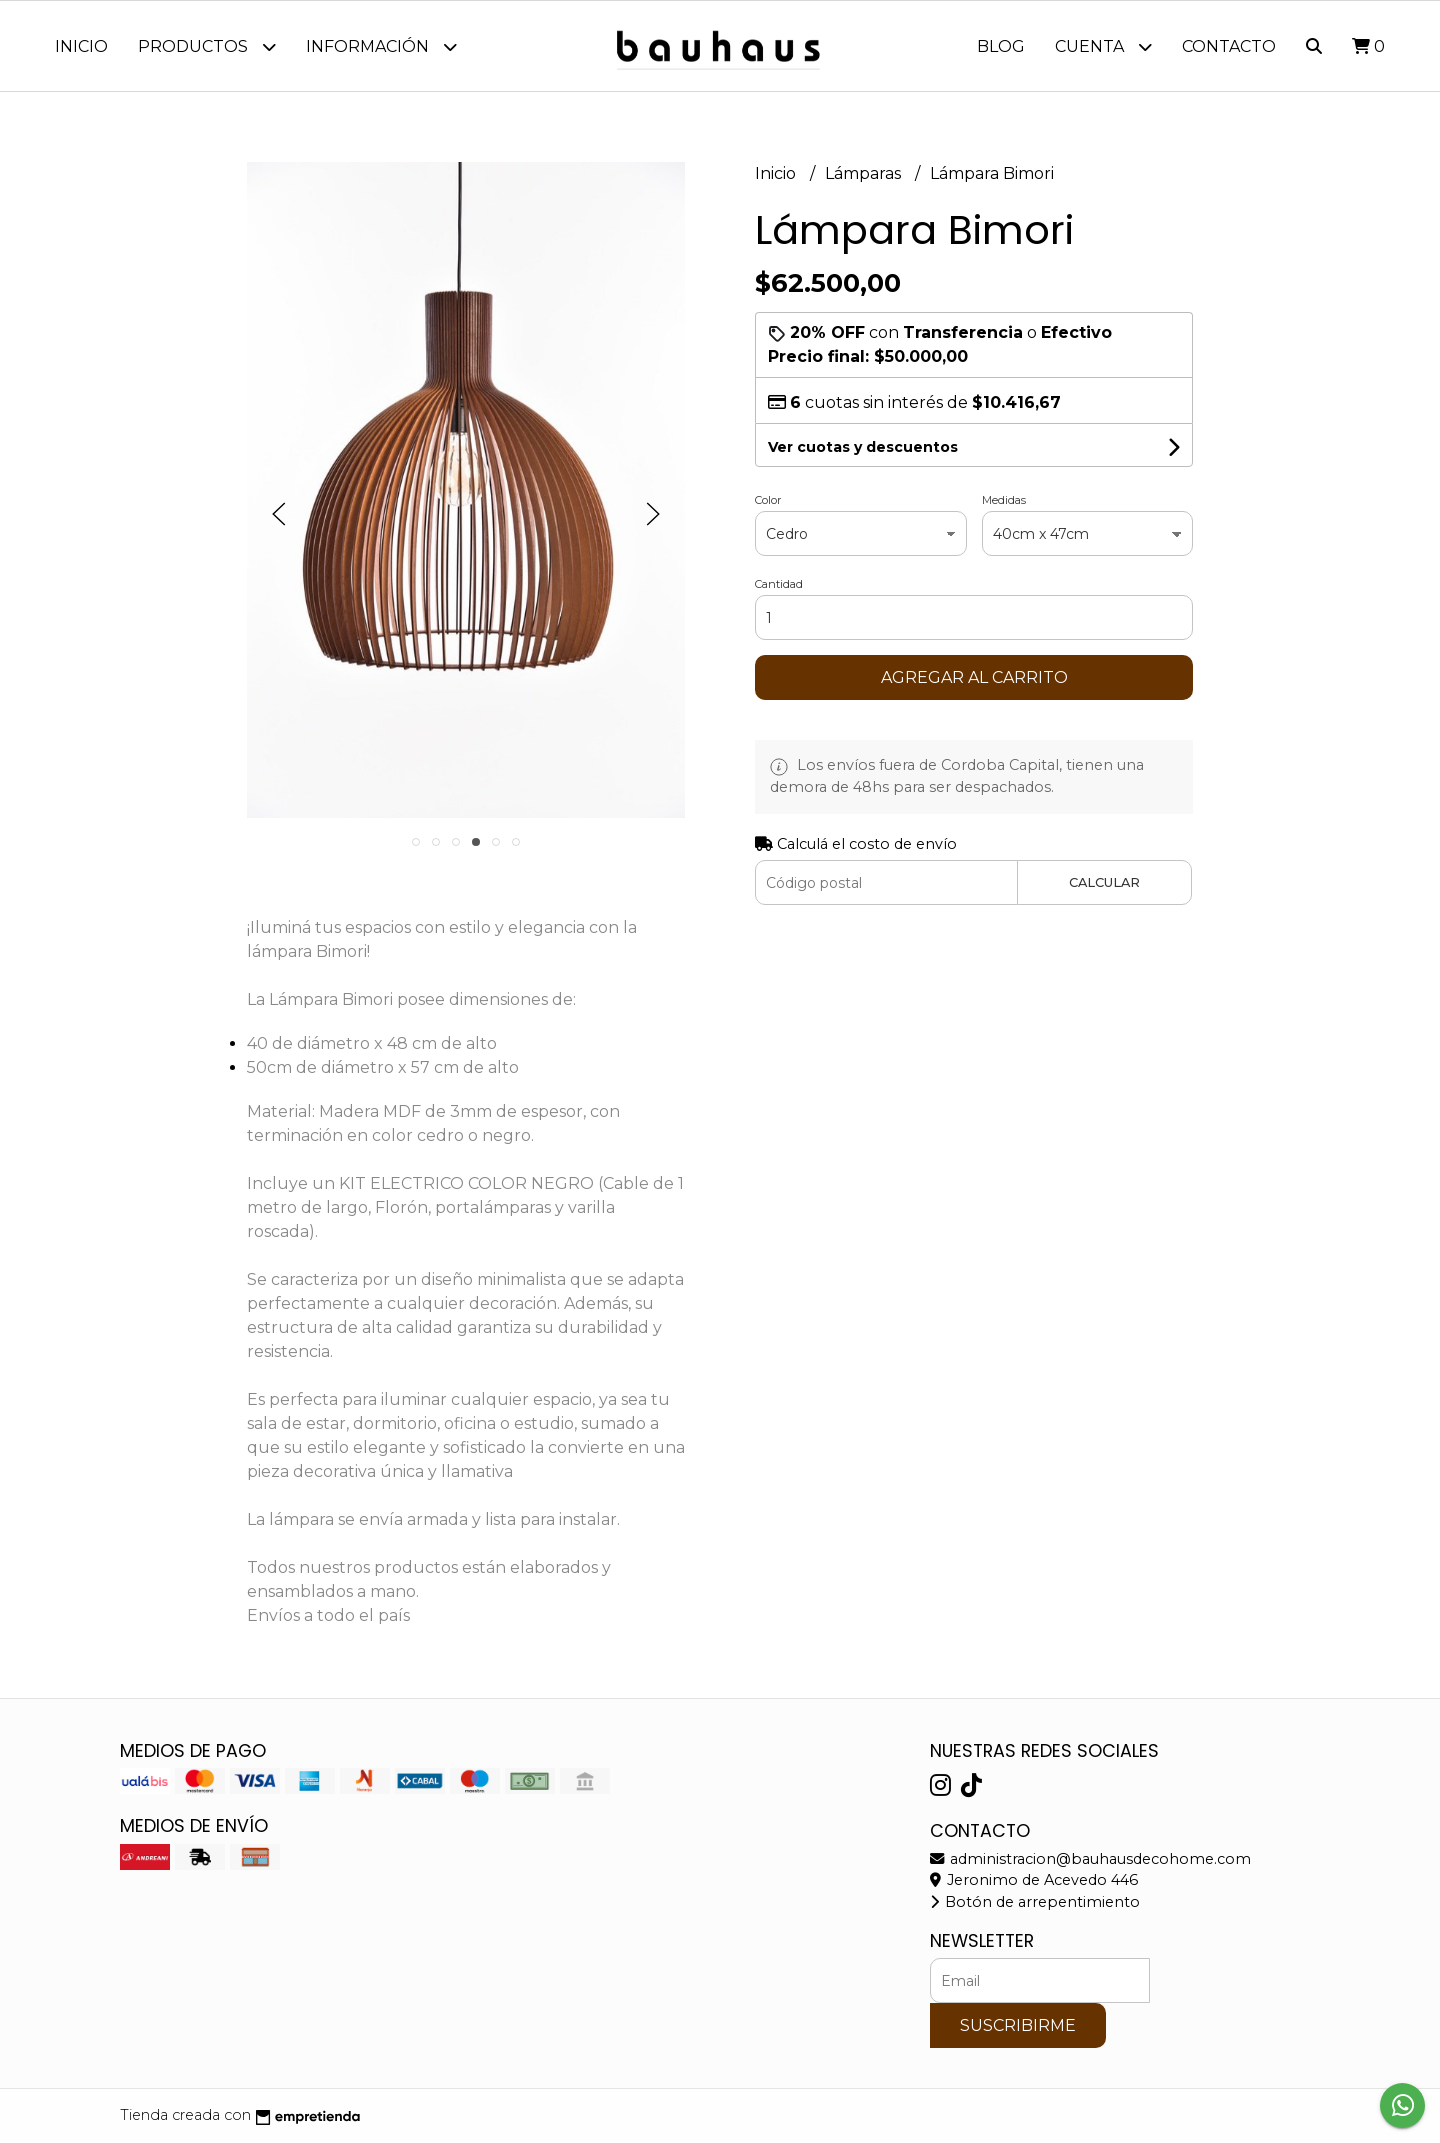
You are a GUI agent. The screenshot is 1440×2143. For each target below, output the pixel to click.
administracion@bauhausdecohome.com (1090, 1859)
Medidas (1004, 500)
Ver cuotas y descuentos (863, 447)
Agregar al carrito (974, 677)
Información (381, 46)
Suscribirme (1018, 2025)
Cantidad (779, 584)
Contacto (1229, 46)
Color (768, 500)
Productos (207, 46)
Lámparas (865, 173)
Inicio (81, 46)
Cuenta (1103, 46)
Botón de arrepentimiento (1035, 1902)
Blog (1001, 46)
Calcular (1104, 882)
